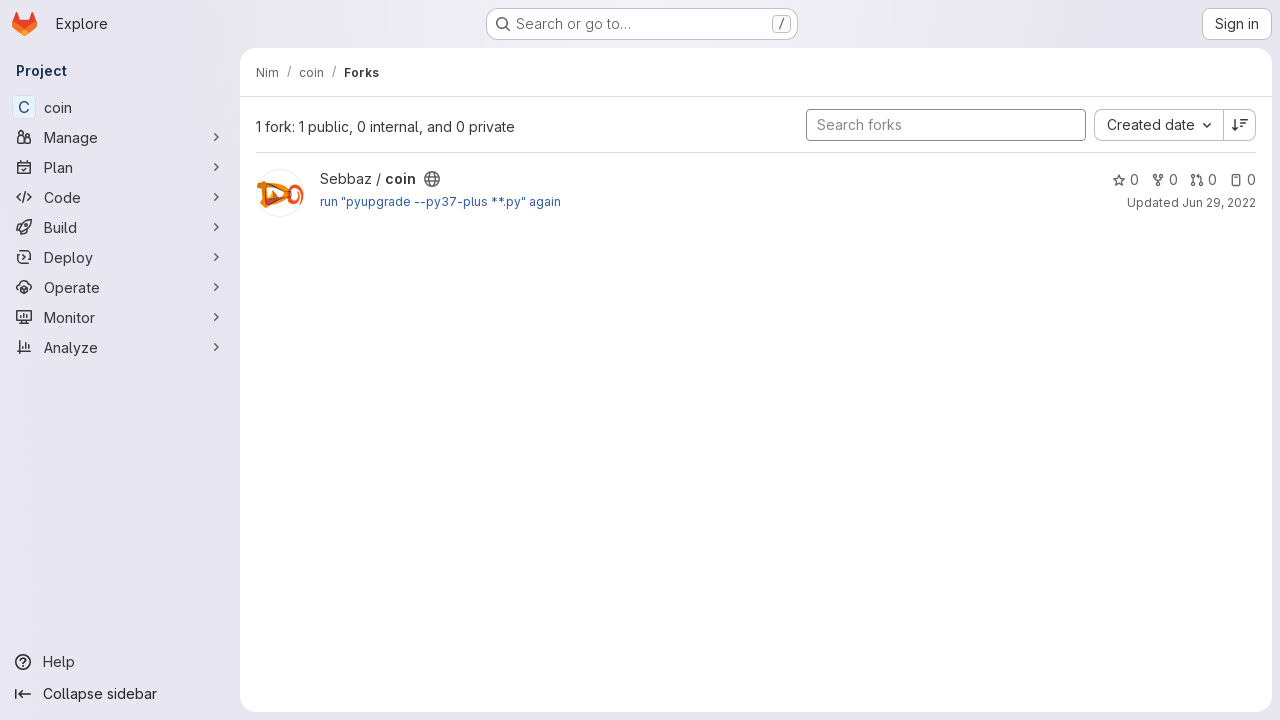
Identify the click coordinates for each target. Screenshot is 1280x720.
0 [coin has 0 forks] (1164, 179)
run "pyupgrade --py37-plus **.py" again (440, 201)
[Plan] (120, 167)
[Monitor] (120, 317)
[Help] (120, 662)
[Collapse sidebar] (120, 694)
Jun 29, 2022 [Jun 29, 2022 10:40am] (1219, 202)
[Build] (120, 227)
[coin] (120, 107)
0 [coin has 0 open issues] (1242, 179)
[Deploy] (120, 257)
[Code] (120, 197)
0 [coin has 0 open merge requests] (1203, 179)
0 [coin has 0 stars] (1125, 179)
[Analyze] (120, 347)
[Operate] (120, 287)
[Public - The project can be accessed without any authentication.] (432, 179)
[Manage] (120, 137)
